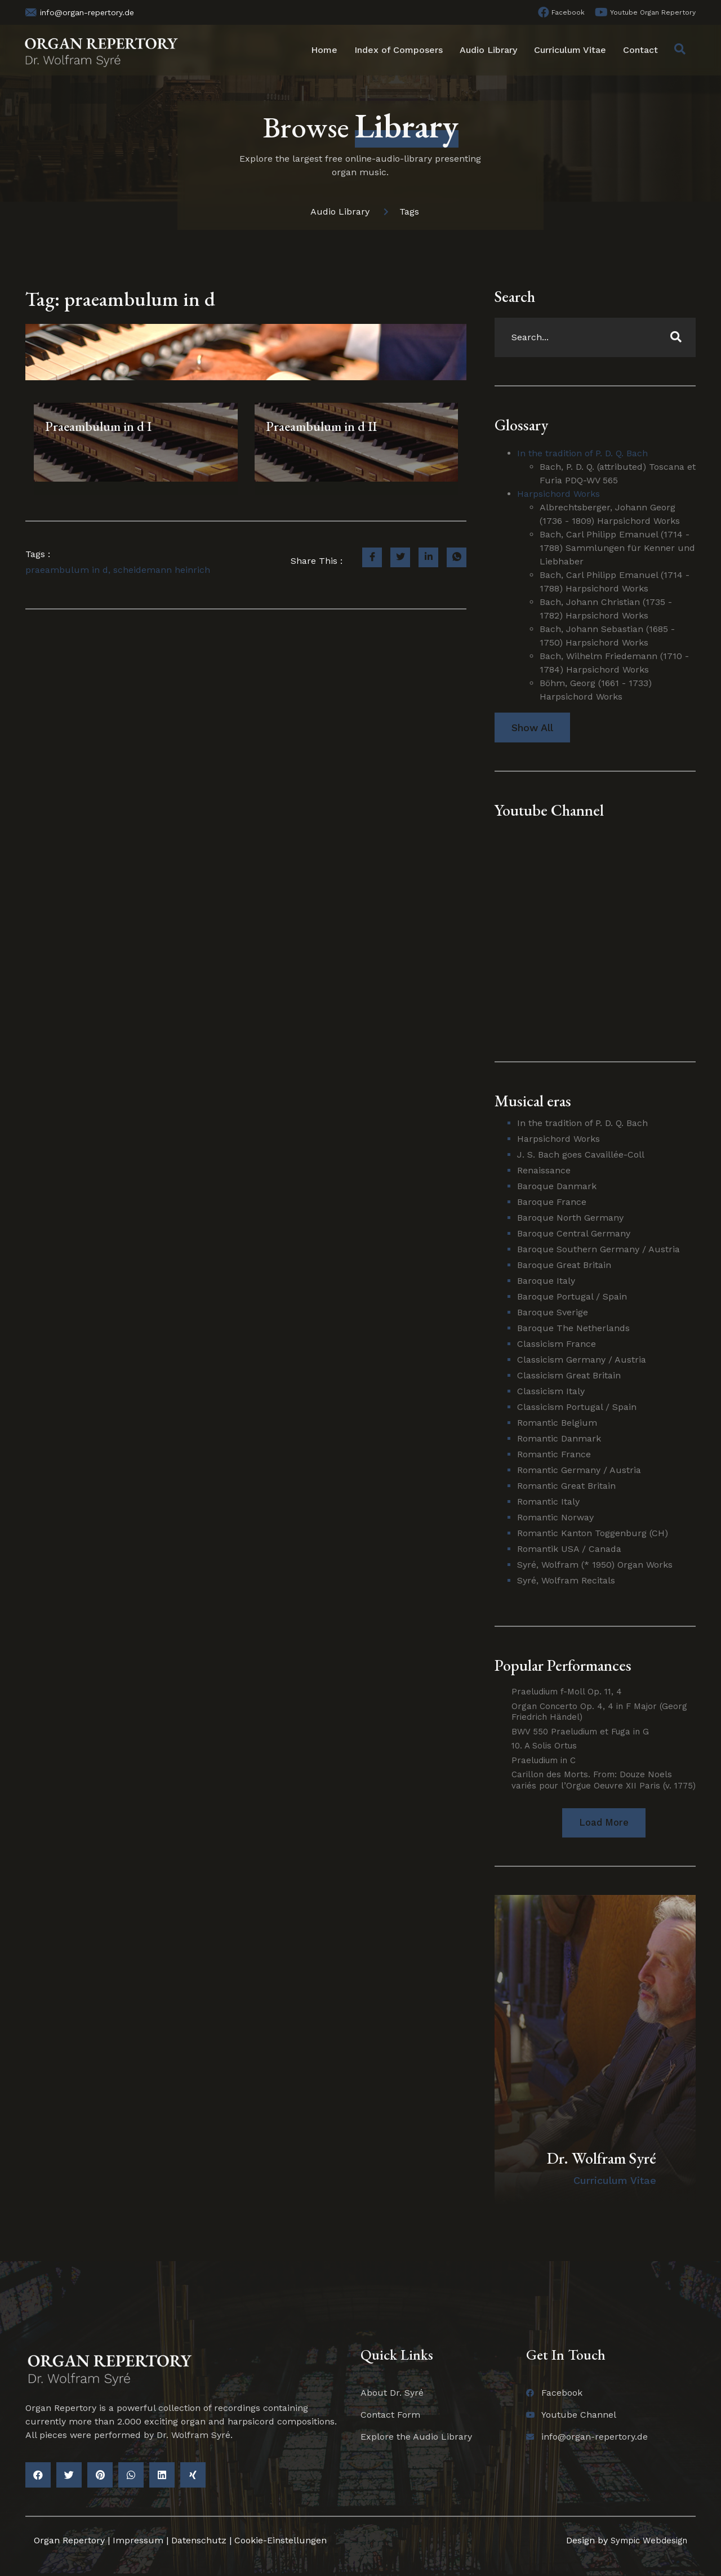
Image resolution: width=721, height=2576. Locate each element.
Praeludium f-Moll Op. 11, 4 (566, 1692)
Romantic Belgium (557, 1422)
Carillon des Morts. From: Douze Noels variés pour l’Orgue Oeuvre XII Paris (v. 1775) (603, 1780)
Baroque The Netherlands (573, 1328)
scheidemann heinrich (161, 569)
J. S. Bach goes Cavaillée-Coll (580, 1154)
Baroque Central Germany (573, 1233)
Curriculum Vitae (570, 50)
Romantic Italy (548, 1501)
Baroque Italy (546, 1280)
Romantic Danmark (559, 1438)
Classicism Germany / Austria (581, 1359)
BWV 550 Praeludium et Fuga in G (580, 1732)
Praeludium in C (543, 1760)
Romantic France (554, 1454)
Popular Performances (563, 1665)
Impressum (138, 2540)
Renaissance (544, 1170)
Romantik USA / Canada (569, 1548)
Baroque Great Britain (564, 1265)
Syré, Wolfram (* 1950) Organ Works (595, 1564)
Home (324, 50)
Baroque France (551, 1201)
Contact (640, 50)
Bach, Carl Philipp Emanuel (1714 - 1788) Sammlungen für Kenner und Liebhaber (617, 548)
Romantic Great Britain (566, 1485)
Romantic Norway (555, 1517)
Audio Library (488, 50)
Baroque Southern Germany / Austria (598, 1249)
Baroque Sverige (552, 1312)
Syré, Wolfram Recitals (566, 1580)
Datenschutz (198, 2540)
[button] (603, 1823)
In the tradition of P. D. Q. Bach (582, 453)
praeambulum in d (66, 569)
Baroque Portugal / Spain (572, 1296)
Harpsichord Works (558, 493)
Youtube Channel (549, 810)
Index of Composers (398, 50)
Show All (532, 727)
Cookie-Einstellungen (280, 2540)
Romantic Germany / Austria (579, 1470)
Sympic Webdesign (645, 2540)
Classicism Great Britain (569, 1375)
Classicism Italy (551, 1391)
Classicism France (556, 1343)
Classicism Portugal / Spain (577, 1407)
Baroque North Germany (570, 1217)
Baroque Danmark (557, 1186)
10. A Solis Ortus (544, 1746)
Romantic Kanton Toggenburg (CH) (592, 1533)
